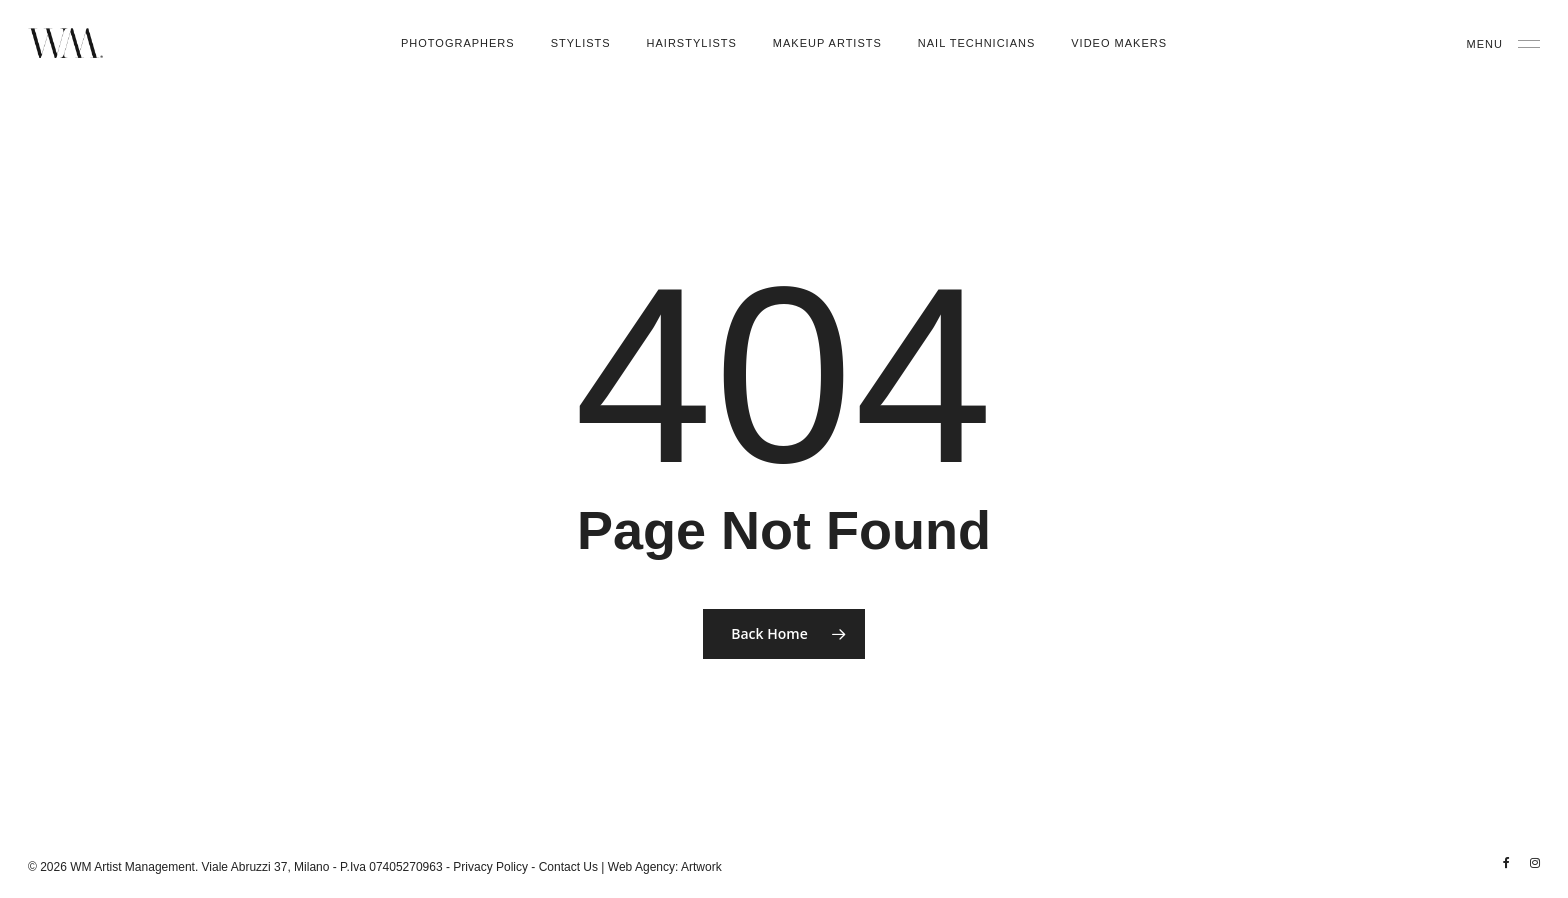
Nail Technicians (976, 43)
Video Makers (1119, 43)
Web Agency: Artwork (665, 867)
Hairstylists (692, 43)
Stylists (581, 43)
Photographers (458, 43)
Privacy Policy (490, 867)
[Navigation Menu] (1503, 43)
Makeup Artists (827, 43)
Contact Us (568, 867)
